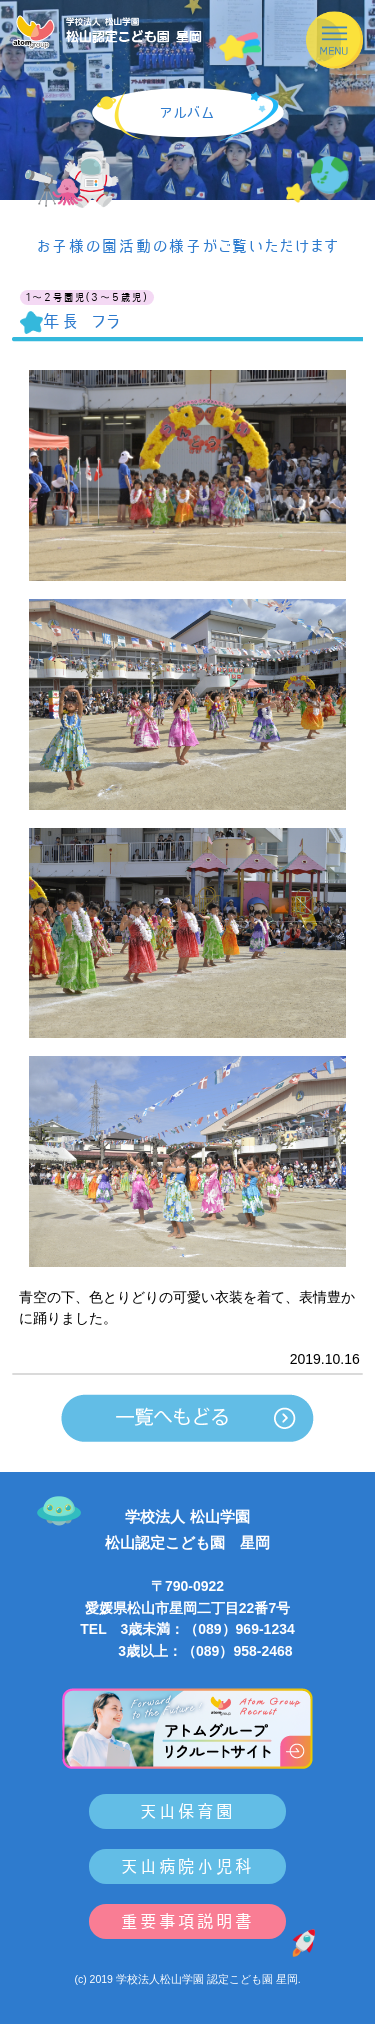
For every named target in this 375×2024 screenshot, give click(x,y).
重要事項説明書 (187, 1921)
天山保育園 (187, 1811)
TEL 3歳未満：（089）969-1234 (187, 1629)
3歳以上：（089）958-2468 (187, 1651)
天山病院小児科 (187, 1866)
